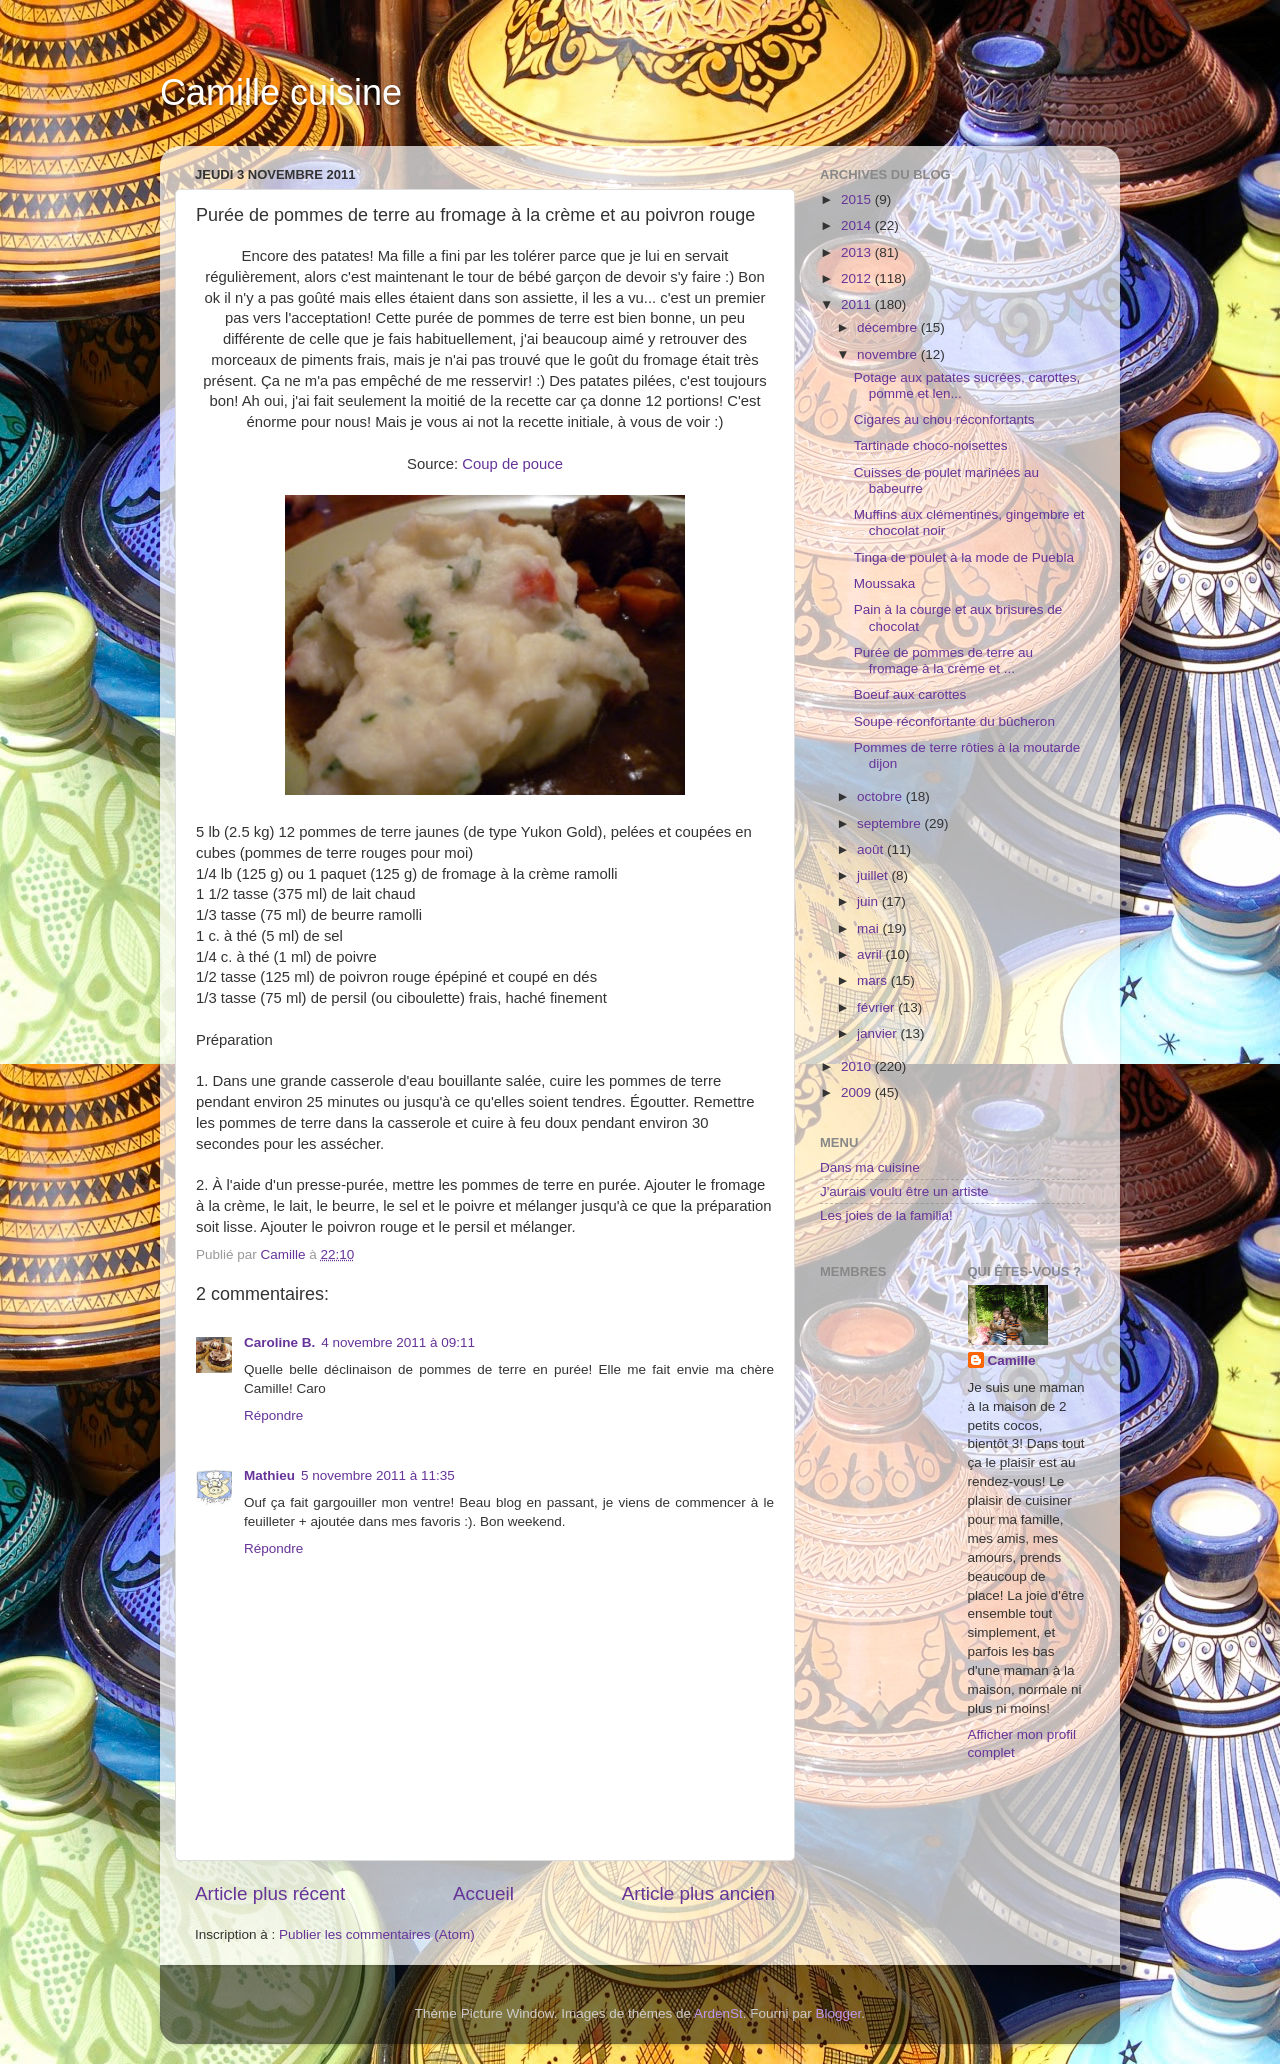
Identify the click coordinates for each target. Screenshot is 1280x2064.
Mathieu (269, 1475)
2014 (858, 225)
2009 (858, 1092)
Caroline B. (279, 1342)
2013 (858, 252)
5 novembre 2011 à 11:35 (378, 1475)
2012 (858, 278)
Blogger (839, 2013)
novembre (889, 354)
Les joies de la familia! (886, 1215)
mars (874, 980)
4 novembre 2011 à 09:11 (398, 1342)
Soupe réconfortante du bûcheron (954, 721)
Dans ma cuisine (870, 1167)
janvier (879, 1033)
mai (870, 928)
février (877, 1007)
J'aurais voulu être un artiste (904, 1191)
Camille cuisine (281, 92)
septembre (891, 823)
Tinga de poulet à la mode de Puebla (964, 557)
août (872, 849)
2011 (858, 304)
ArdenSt (718, 2013)
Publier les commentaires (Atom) (377, 1934)
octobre (881, 796)
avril (871, 954)
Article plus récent (270, 1893)
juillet (874, 875)
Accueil (483, 1893)
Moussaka (885, 583)
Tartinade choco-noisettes (931, 445)
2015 (858, 199)
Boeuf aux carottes (910, 694)
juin (869, 901)
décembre (889, 327)
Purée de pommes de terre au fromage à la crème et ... (943, 660)
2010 (858, 1066)
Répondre (273, 1415)
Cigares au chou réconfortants (944, 419)
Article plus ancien (698, 1893)
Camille (1012, 1360)
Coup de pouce (512, 464)
